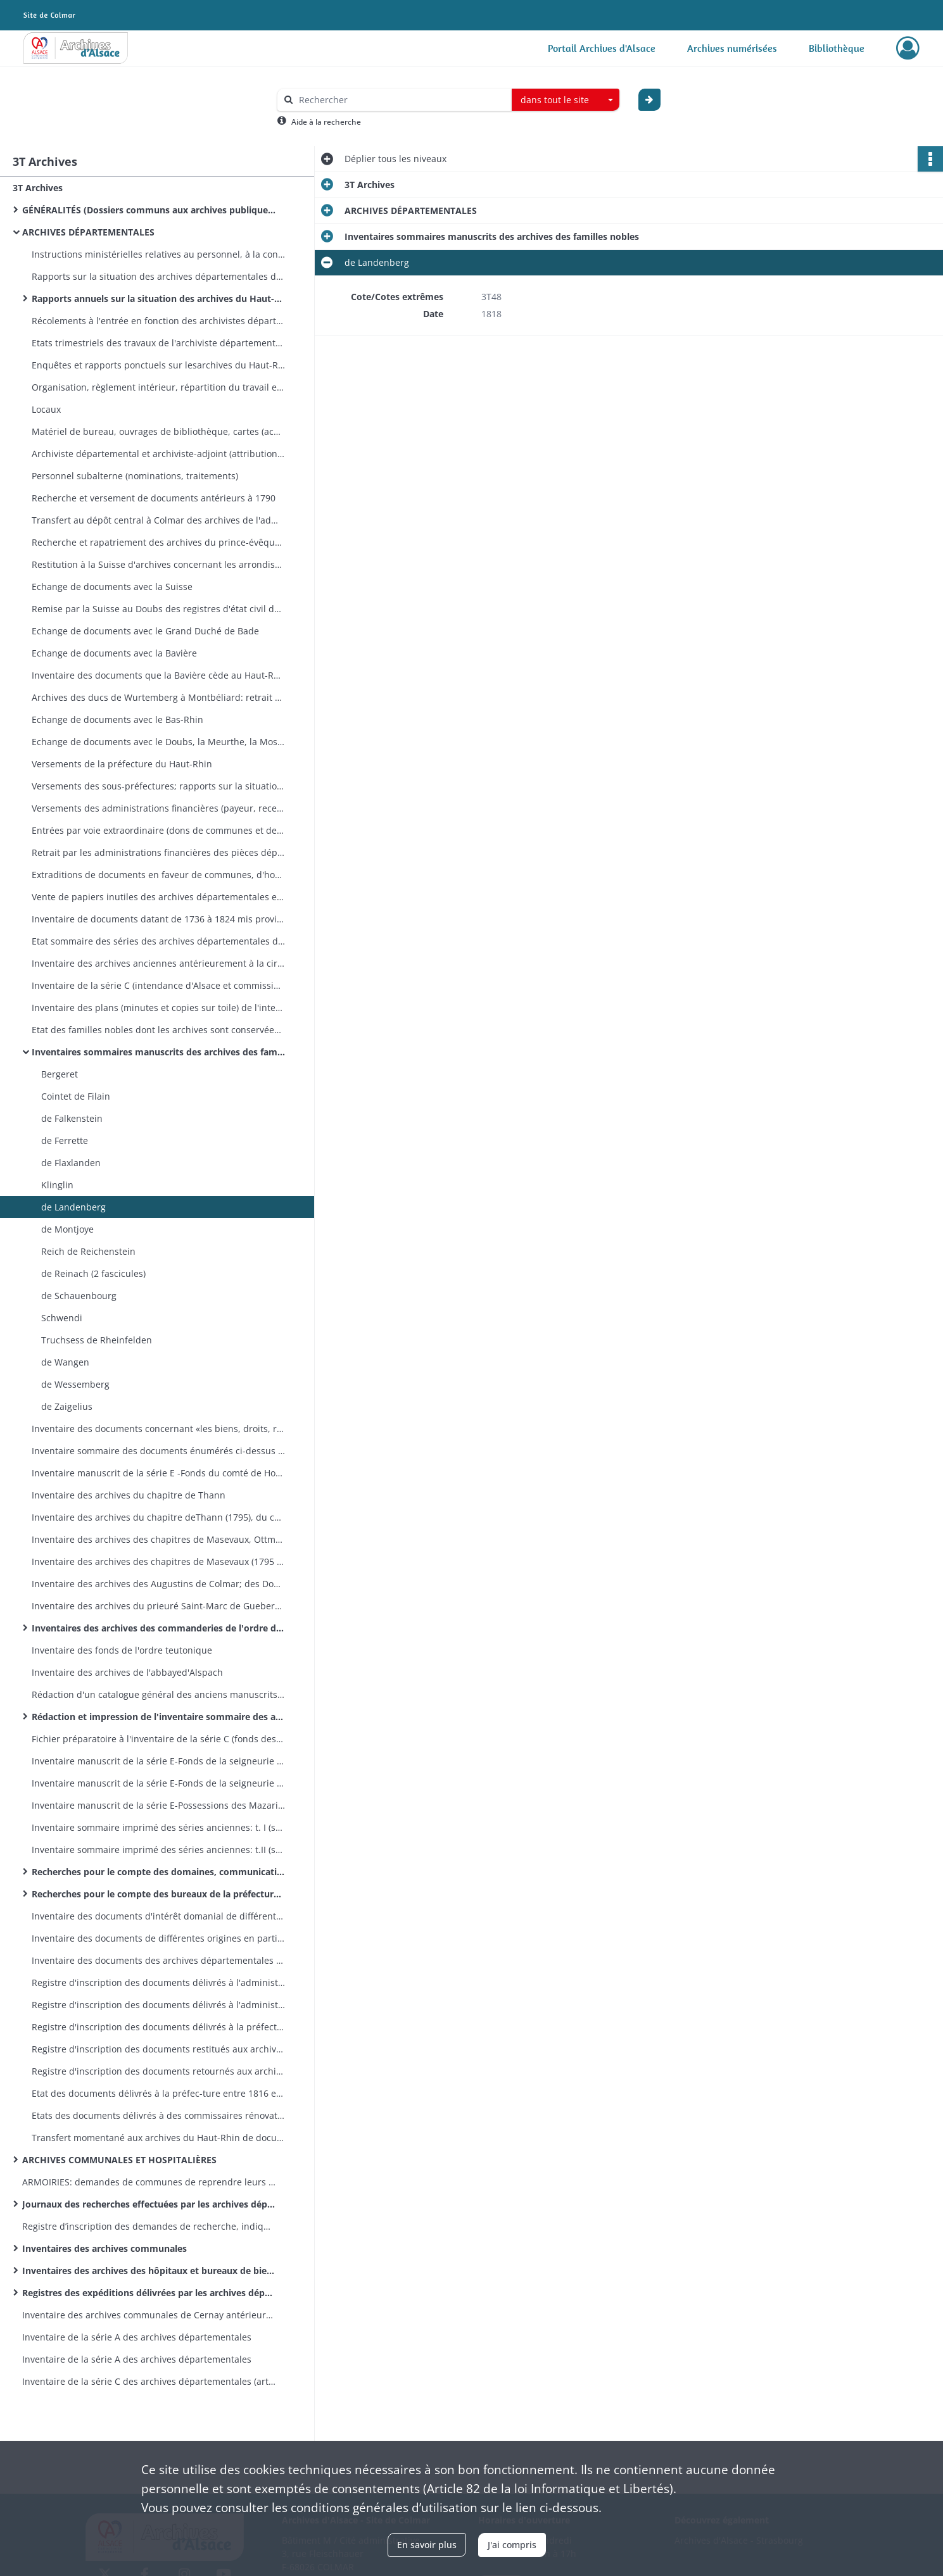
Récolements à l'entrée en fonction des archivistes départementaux (158, 321)
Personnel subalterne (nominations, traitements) (135, 476)
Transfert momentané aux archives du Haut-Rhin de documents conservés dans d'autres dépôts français (158, 2138)
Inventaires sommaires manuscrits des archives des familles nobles (158, 1052)
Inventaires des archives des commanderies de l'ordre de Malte (158, 1628)
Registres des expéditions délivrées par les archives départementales (148, 2293)
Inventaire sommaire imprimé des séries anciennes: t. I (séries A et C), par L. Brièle (158, 1827)
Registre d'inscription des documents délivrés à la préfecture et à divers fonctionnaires (158, 2027)
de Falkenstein (72, 1118)
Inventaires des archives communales (104, 2248)
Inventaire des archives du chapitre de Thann (128, 1495)
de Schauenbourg (79, 1296)
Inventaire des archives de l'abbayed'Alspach (127, 1672)
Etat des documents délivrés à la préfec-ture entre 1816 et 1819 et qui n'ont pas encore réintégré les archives (158, 2093)
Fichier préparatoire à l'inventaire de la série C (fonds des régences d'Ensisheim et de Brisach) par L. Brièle (158, 1739)
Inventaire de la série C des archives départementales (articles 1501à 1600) (148, 2381)
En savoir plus (427, 2545)
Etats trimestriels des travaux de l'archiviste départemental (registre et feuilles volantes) (158, 343)
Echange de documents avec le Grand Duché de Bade (145, 631)
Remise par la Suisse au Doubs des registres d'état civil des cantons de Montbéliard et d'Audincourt (158, 609)
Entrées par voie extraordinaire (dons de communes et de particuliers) (158, 830)
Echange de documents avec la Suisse (112, 587)
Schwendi (61, 1318)
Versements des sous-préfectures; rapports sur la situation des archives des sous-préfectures (158, 786)
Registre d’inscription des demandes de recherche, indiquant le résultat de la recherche (148, 2226)
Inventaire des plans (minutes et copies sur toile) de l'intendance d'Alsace (158, 1008)
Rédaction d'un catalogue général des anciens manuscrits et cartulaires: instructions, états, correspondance (158, 1694)
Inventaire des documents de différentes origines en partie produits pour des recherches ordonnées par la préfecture (158, 1938)
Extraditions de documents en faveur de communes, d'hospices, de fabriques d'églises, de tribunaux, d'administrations (158, 875)
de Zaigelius (66, 1406)
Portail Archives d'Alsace (601, 48)
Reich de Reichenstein (88, 1251)
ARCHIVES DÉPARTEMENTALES (88, 232)
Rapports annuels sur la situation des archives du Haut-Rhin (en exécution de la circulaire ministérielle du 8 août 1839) (158, 298)
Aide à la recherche (326, 121)
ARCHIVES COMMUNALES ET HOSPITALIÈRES (119, 2160)
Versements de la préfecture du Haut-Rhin (122, 764)
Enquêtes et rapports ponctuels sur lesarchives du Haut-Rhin (158, 365)
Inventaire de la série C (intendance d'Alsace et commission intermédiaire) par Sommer (158, 985)
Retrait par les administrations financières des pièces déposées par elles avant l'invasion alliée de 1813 (158, 852)
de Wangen (65, 1362)
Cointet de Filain (75, 1096)
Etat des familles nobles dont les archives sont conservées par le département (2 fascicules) (158, 1030)
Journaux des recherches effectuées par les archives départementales (148, 2204)
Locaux (46, 409)
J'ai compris (512, 2545)
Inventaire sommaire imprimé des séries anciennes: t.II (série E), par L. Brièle (158, 1850)
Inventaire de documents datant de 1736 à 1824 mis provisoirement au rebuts (158, 919)
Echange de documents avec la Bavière (114, 653)
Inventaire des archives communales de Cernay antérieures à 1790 (148, 2315)
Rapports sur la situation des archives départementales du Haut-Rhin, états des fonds (158, 276)
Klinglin (57, 1185)
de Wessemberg (75, 1384)
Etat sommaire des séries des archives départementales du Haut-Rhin (158, 941)
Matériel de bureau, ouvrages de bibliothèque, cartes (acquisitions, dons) (158, 431)
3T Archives (38, 188)
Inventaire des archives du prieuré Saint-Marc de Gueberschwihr (158, 1606)
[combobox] (565, 100)
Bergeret (59, 1074)
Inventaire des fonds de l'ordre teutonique (122, 1650)
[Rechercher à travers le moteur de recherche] (401, 99)
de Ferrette (64, 1140)
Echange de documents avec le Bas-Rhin (117, 719)
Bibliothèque (836, 48)
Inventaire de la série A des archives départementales (136, 2337)
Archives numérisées (732, 48)
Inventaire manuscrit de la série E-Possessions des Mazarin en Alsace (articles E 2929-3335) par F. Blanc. (158, 1805)
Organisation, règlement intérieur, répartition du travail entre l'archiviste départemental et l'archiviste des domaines (158, 387)
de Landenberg (73, 1207)
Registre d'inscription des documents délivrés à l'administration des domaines (158, 2005)
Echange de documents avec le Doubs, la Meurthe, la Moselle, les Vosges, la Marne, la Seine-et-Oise (158, 742)
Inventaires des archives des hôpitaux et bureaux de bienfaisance (148, 2271)
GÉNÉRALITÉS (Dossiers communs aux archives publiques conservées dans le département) (148, 210)
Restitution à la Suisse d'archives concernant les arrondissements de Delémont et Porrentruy (158, 564)
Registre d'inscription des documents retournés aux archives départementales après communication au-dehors (158, 2071)
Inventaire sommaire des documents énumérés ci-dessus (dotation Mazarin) (158, 1451)
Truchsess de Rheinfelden (96, 1340)
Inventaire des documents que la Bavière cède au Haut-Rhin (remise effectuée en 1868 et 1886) (158, 675)
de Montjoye (67, 1229)
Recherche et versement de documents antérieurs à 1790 (153, 498)
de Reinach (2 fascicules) (93, 1273)
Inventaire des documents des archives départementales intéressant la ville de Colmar (158, 1960)
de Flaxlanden (71, 1163)
